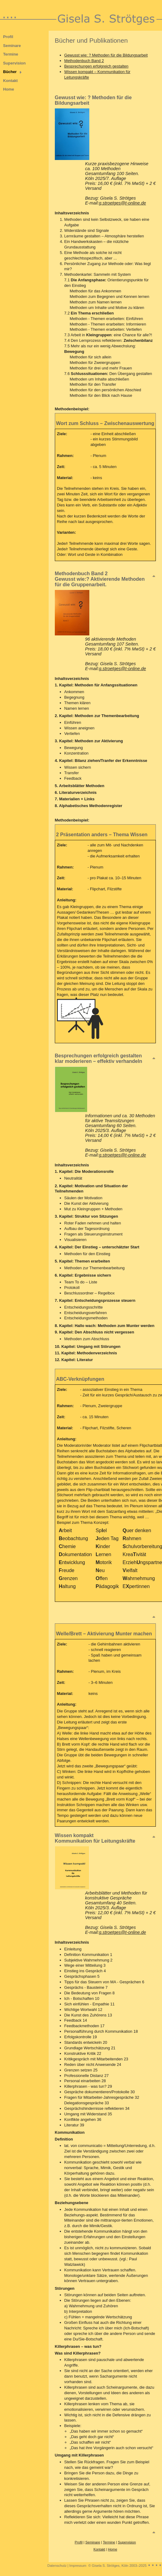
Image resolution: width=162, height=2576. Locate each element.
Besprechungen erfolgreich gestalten (96, 66)
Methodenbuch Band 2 (84, 60)
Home (8, 89)
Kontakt (10, 80)
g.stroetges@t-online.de (122, 203)
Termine (10, 54)
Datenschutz (57, 2565)
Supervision (14, 63)
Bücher (10, 71)
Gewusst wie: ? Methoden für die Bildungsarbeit (106, 55)
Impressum (77, 2565)
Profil (8, 36)
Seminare (12, 45)
